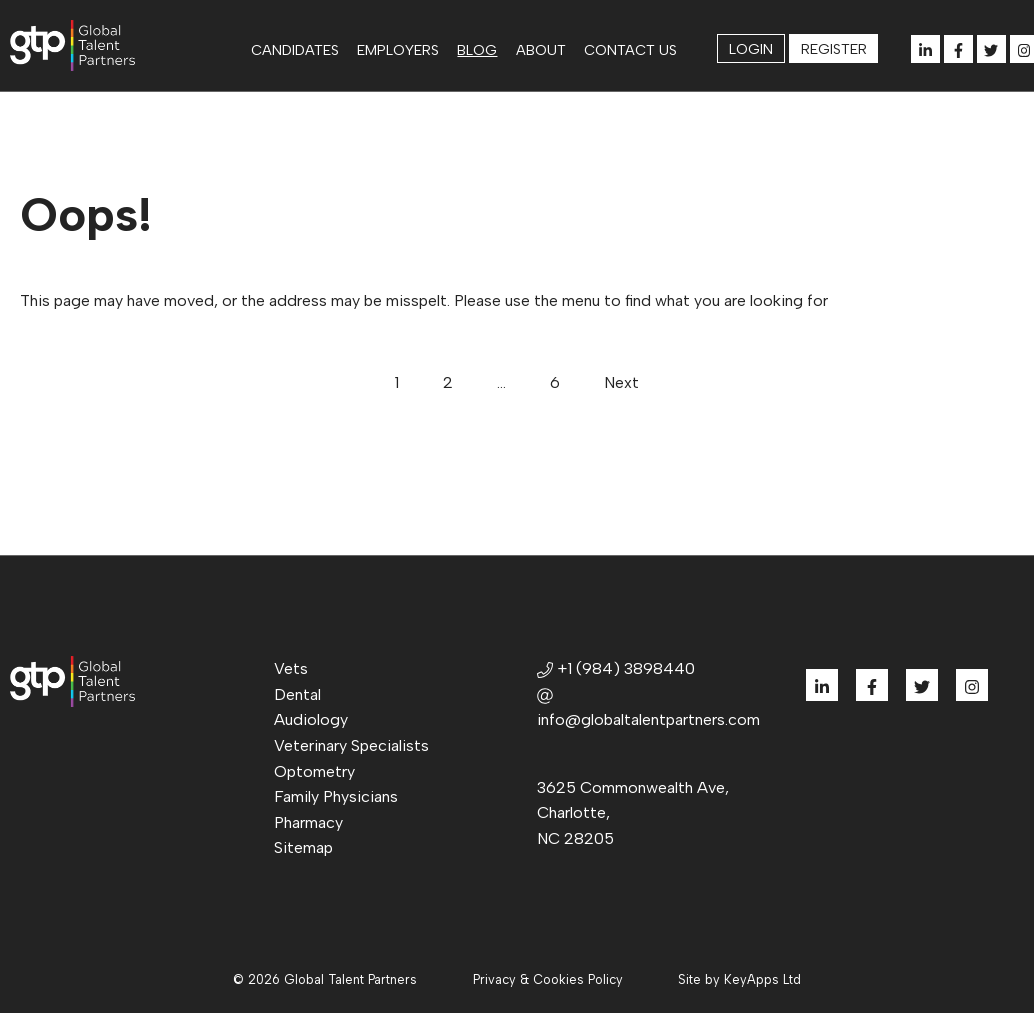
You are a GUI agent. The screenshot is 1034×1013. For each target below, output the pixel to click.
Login (751, 49)
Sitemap (303, 847)
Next (621, 382)
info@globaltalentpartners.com (648, 709)
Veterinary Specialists (351, 745)
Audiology (311, 719)
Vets (291, 668)
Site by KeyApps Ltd (739, 979)
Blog (477, 50)
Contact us (630, 50)
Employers (398, 50)
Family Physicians (336, 796)
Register (834, 49)
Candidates (295, 50)
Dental (297, 694)
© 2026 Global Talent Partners (325, 979)
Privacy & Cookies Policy (548, 979)
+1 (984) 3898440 (616, 668)
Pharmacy (308, 822)
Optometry (314, 771)
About (541, 50)
